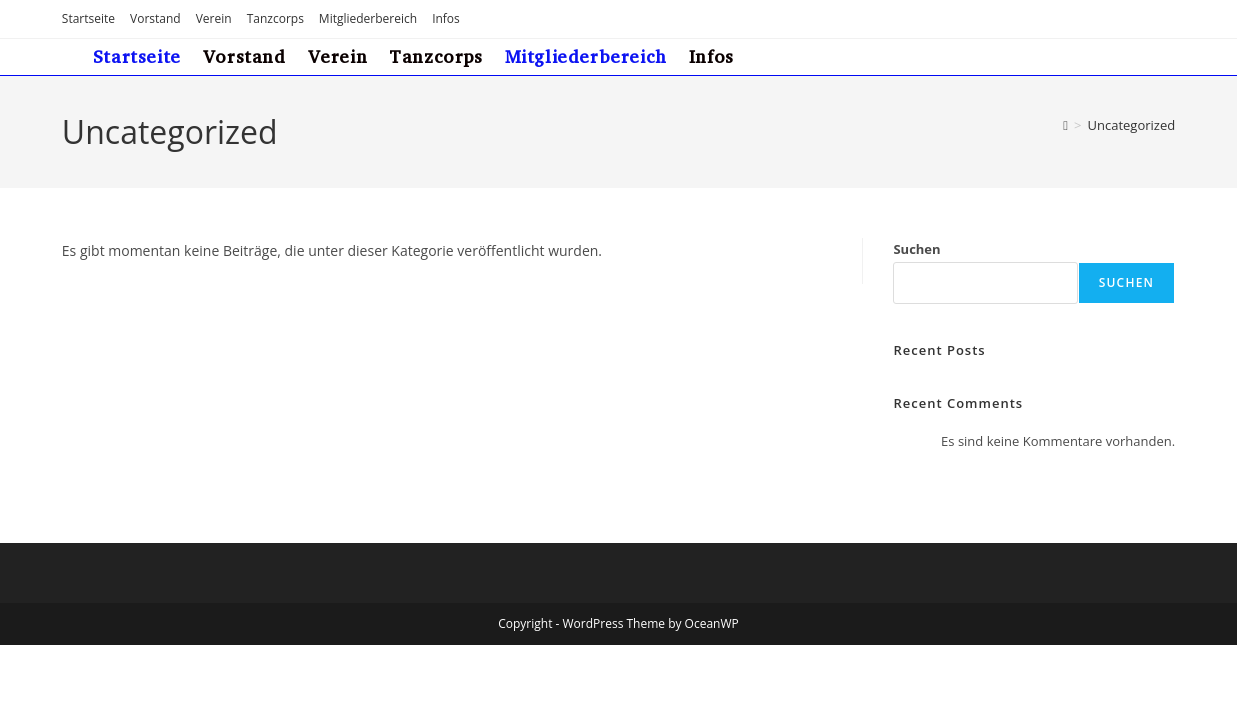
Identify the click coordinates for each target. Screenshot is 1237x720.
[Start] (1065, 125)
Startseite (88, 18)
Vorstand (155, 18)
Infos (446, 18)
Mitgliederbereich (368, 18)
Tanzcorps (275, 18)
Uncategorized (1131, 125)
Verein (214, 18)
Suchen (916, 249)
